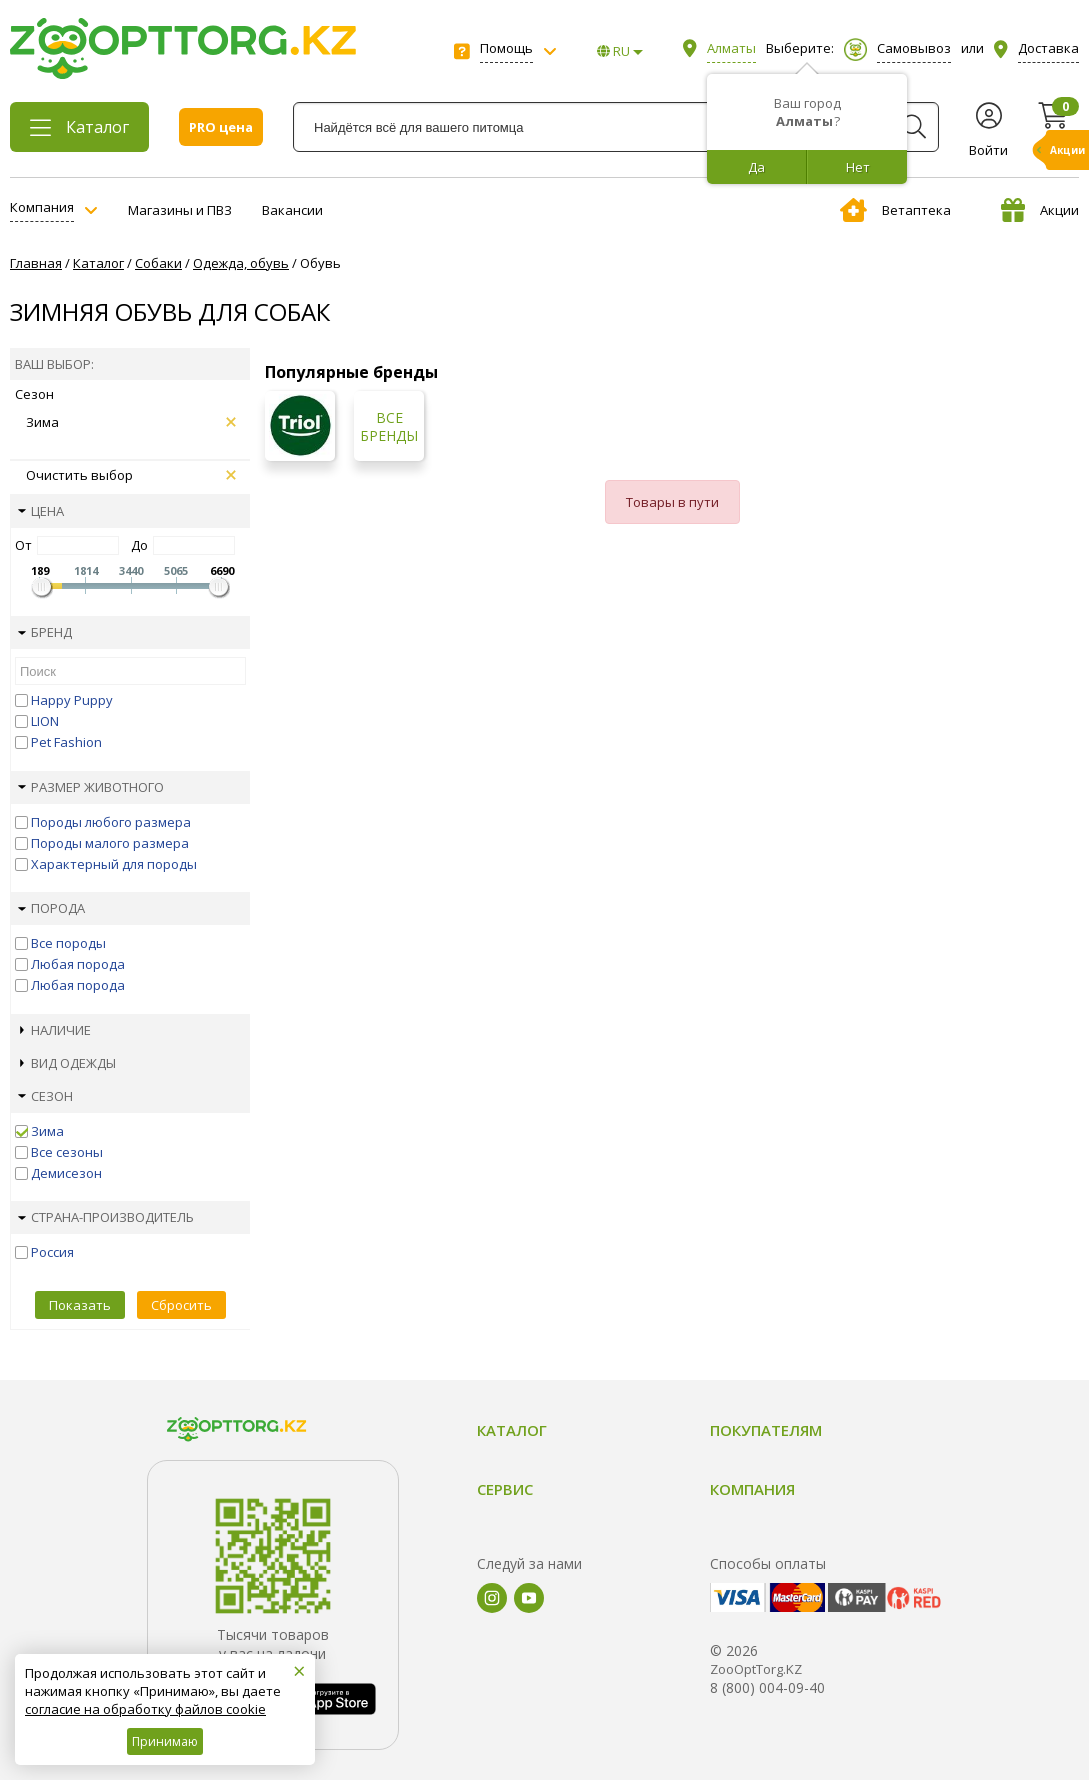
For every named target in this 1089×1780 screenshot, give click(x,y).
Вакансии (292, 210)
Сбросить (181, 1305)
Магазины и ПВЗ (180, 210)
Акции (1040, 210)
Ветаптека (895, 210)
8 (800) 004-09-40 (767, 1687)
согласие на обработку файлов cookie (145, 1709)
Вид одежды (68, 1063)
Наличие (55, 1030)
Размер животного (91, 787)
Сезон (45, 1096)
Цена (41, 511)
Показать (80, 1305)
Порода (51, 908)
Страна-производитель (106, 1217)
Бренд (45, 632)
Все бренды (389, 427)
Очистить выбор (131, 475)
